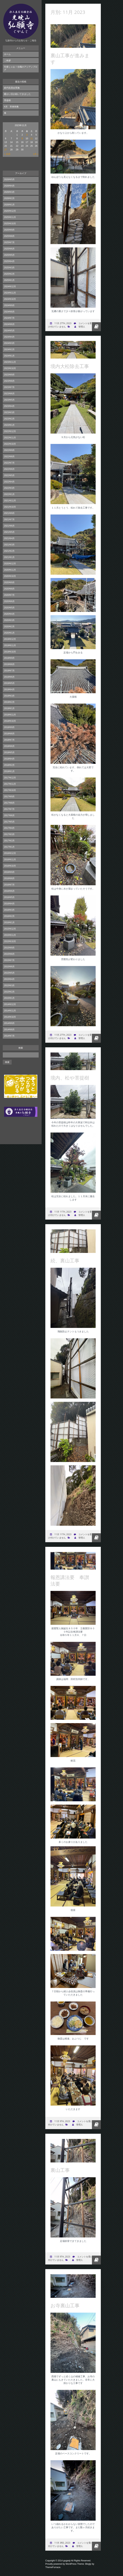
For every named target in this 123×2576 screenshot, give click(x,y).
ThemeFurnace (52, 2567)
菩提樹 (7, 100)
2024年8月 (9, 311)
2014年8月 (9, 1029)
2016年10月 (10, 866)
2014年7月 (9, 1036)
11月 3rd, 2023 (62, 2542)
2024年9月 (9, 305)
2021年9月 (9, 513)
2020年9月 (9, 582)
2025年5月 (9, 255)
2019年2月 (9, 702)
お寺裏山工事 (65, 2305)
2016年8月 (9, 878)
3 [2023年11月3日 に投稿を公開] (27, 135)
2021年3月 (9, 544)
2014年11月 (10, 1010)
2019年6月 (9, 677)
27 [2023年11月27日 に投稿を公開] (5, 149)
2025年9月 (9, 230)
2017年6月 (9, 815)
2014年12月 (10, 1004)
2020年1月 (9, 633)
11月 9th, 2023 (62, 2121)
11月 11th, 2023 (62, 1211)
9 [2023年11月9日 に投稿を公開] (22, 138)
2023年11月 (10, 362)
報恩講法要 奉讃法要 (69, 1580)
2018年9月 (9, 727)
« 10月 (7, 154)
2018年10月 (10, 721)
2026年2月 (9, 198)
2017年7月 (9, 809)
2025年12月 (10, 211)
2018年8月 (9, 733)
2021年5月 (9, 532)
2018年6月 (9, 746)
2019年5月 (9, 683)
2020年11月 (10, 570)
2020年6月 (9, 601)
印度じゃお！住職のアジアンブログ (20, 68)
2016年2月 (9, 916)
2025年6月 (9, 248)
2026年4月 (9, 185)
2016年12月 (10, 853)
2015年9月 (9, 947)
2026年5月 (9, 179)
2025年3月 (9, 267)
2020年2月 (9, 626)
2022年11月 (10, 437)
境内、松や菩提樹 (69, 1077)
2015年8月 (9, 954)
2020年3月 (9, 620)
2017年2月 (9, 840)
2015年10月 (10, 941)
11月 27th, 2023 (62, 323)
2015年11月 (10, 935)
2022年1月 (9, 494)
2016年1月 (9, 922)
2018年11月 (10, 714)
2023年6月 (9, 393)
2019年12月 (10, 639)
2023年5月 (9, 400)
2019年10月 (10, 651)
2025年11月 (10, 217)
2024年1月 (9, 355)
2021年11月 (10, 500)
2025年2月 (9, 274)
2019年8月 (9, 664)
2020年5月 (9, 607)
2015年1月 (9, 998)
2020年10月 (10, 576)
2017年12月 (10, 777)
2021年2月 (9, 551)
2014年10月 (10, 1017)
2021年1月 (9, 557)
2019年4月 (9, 689)
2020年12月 (10, 563)
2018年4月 (9, 758)
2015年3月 (9, 985)
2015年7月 (9, 960)
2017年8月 (9, 803)
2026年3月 (9, 192)
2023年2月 (9, 418)
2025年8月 (9, 236)
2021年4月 (9, 538)
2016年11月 (10, 859)
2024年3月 (9, 343)
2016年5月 (9, 897)
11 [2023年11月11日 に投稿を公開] (31, 138)
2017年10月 (10, 790)
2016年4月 (9, 903)
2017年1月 (9, 847)
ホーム (7, 54)
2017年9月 (9, 796)
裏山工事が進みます (70, 58)
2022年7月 (9, 463)
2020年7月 (9, 595)
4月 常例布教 (11, 106)
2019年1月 (9, 708)
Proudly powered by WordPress (61, 2564)
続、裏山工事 (64, 1260)
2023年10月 (10, 368)
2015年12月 (10, 929)
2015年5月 (9, 973)
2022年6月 (9, 469)
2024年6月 (9, 324)
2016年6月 (9, 891)
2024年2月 (9, 349)
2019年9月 (9, 658)
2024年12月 (10, 286)
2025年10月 (10, 223)
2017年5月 (9, 821)
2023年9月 (9, 374)
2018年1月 (9, 771)
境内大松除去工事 (69, 366)
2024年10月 (10, 299)
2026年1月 (9, 204)
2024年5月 (9, 330)
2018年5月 (9, 752)
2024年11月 (10, 293)
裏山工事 (60, 2170)
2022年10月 (10, 444)
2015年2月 (9, 991)
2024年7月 (9, 318)
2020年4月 (9, 614)
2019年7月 (9, 670)
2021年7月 (9, 519)
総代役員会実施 (12, 87)
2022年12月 (10, 431)
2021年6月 (9, 525)
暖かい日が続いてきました (17, 94)
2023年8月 (9, 381)
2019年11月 (10, 645)
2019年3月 (9, 696)
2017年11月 (10, 784)
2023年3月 (9, 412)
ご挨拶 (7, 60)
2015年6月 (9, 966)
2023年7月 (9, 387)
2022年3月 (9, 488)
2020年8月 (9, 588)
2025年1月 (9, 280)
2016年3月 (9, 910)
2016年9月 (9, 872)
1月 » (35, 154)
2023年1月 (9, 425)
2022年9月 (9, 450)
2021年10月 (10, 507)
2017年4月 (9, 828)
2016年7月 (9, 884)
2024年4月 (9, 337)
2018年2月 (9, 765)
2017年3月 (9, 834)
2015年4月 (9, 979)
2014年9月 (9, 1023)
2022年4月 (9, 481)
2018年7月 (9, 740)
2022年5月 (9, 475)
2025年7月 (9, 242)
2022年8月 (9, 456)
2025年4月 (9, 261)
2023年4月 (9, 406)
